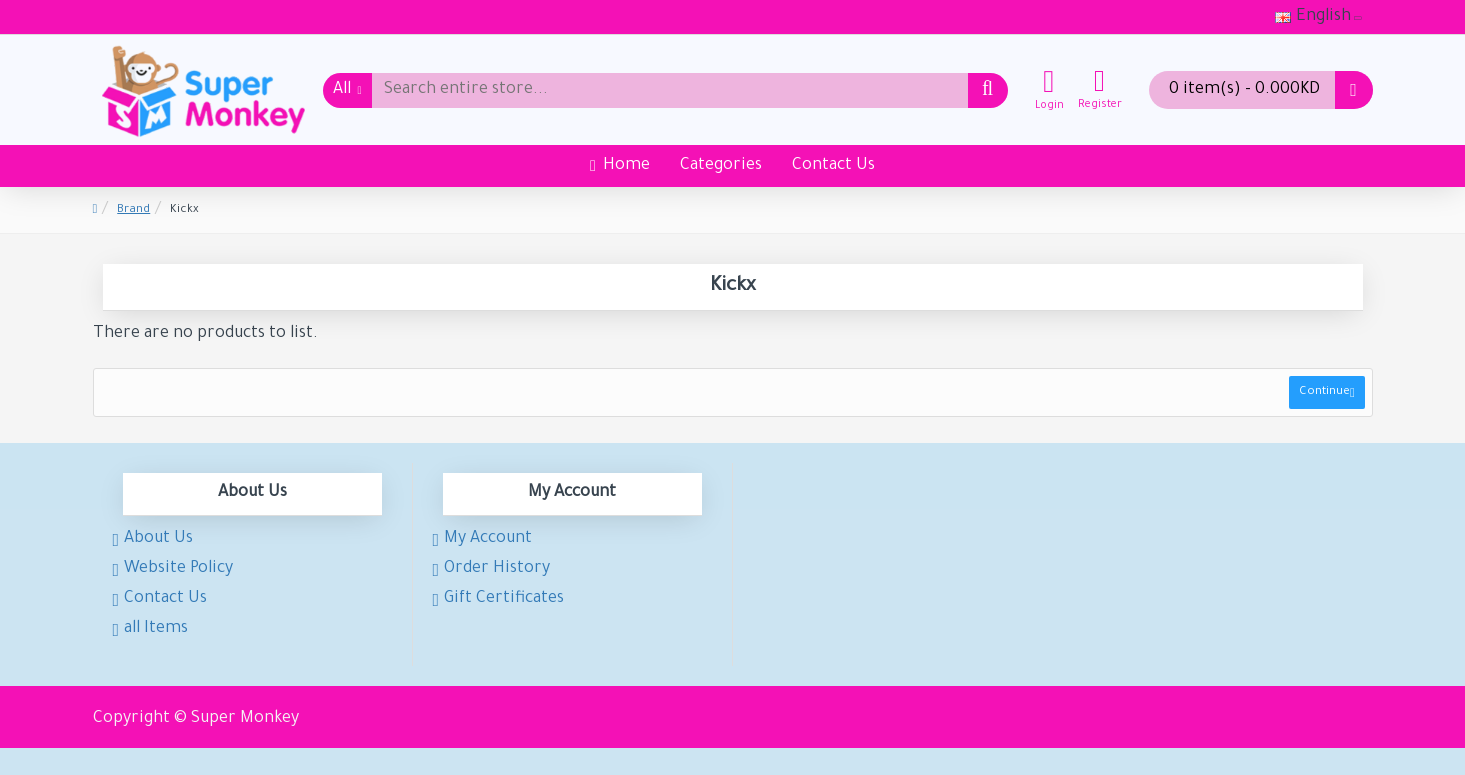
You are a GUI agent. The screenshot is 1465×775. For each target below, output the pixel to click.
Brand (133, 210)
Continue (1321, 395)
